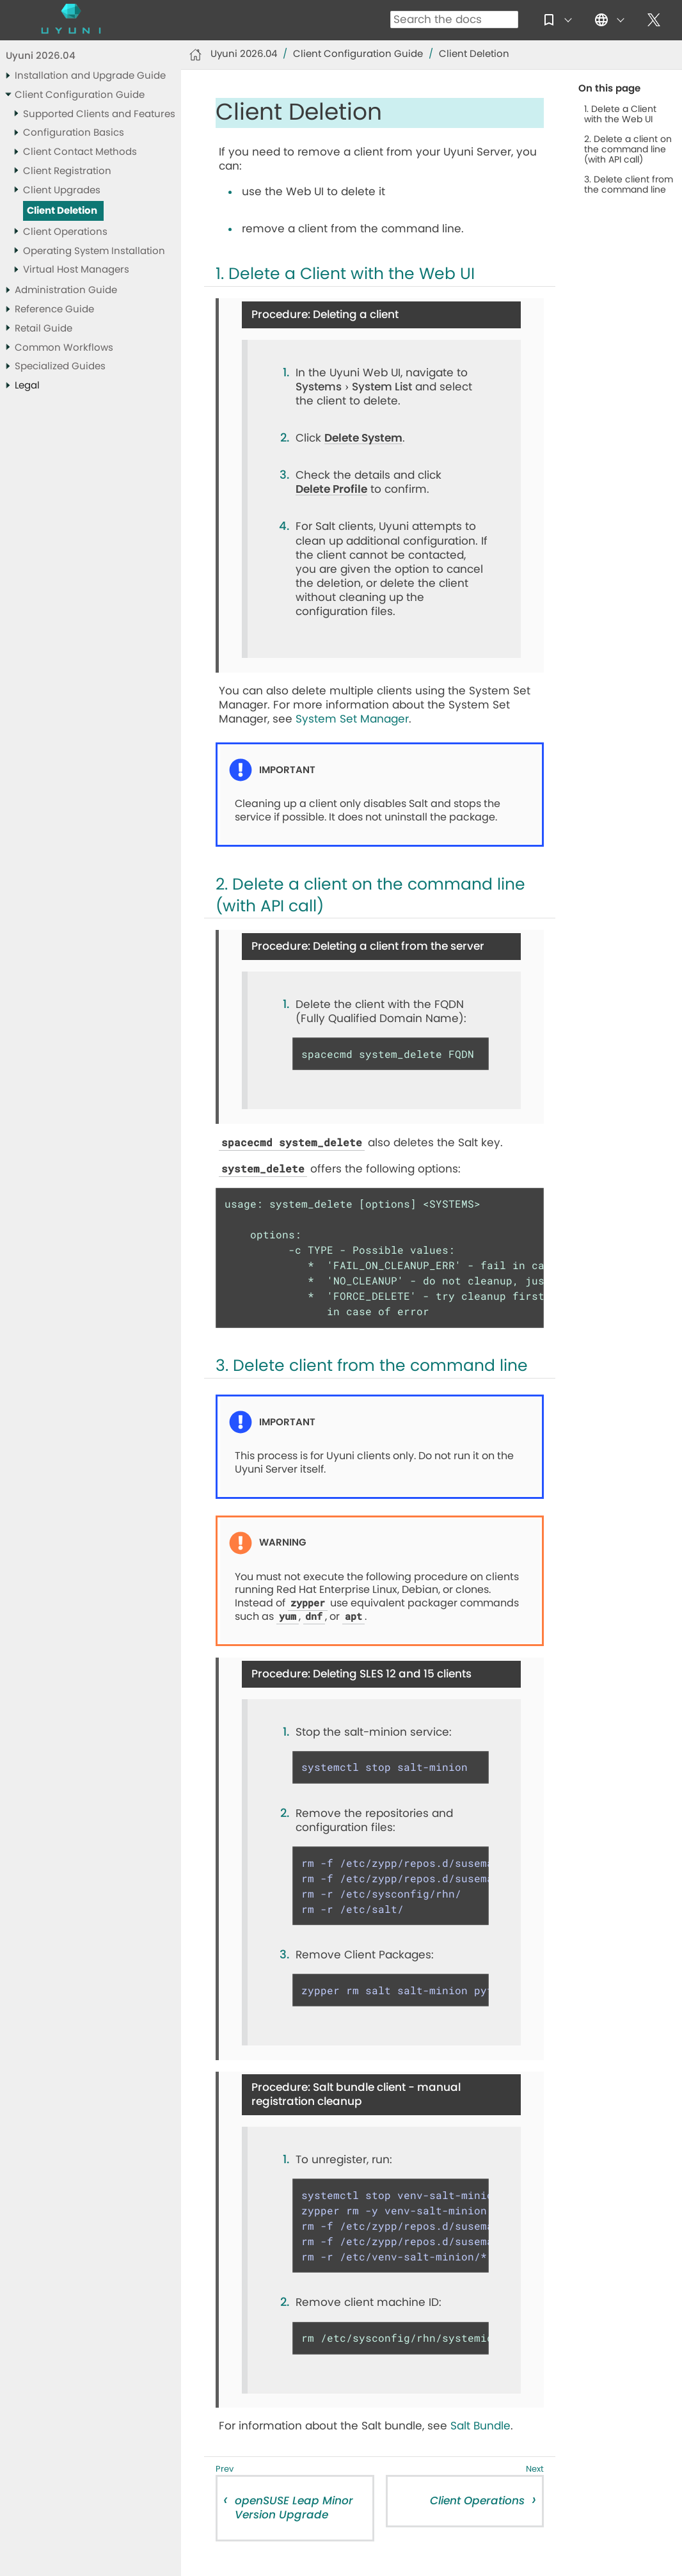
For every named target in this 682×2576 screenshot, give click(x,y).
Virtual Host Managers (76, 270)
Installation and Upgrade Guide (90, 76)
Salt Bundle (480, 2425)
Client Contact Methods (80, 152)
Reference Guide (54, 309)
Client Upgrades (61, 190)
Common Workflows (64, 348)
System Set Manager (352, 719)
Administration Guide (66, 290)
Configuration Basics (73, 133)
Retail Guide (43, 328)
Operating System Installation (94, 251)
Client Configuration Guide (80, 95)
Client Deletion (62, 211)
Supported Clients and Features (99, 114)
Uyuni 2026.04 (40, 56)
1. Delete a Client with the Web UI (620, 114)
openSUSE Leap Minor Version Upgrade (294, 2507)
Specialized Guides (60, 366)
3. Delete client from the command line (628, 185)
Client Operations (65, 232)
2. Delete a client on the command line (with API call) (628, 149)
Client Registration (67, 171)
